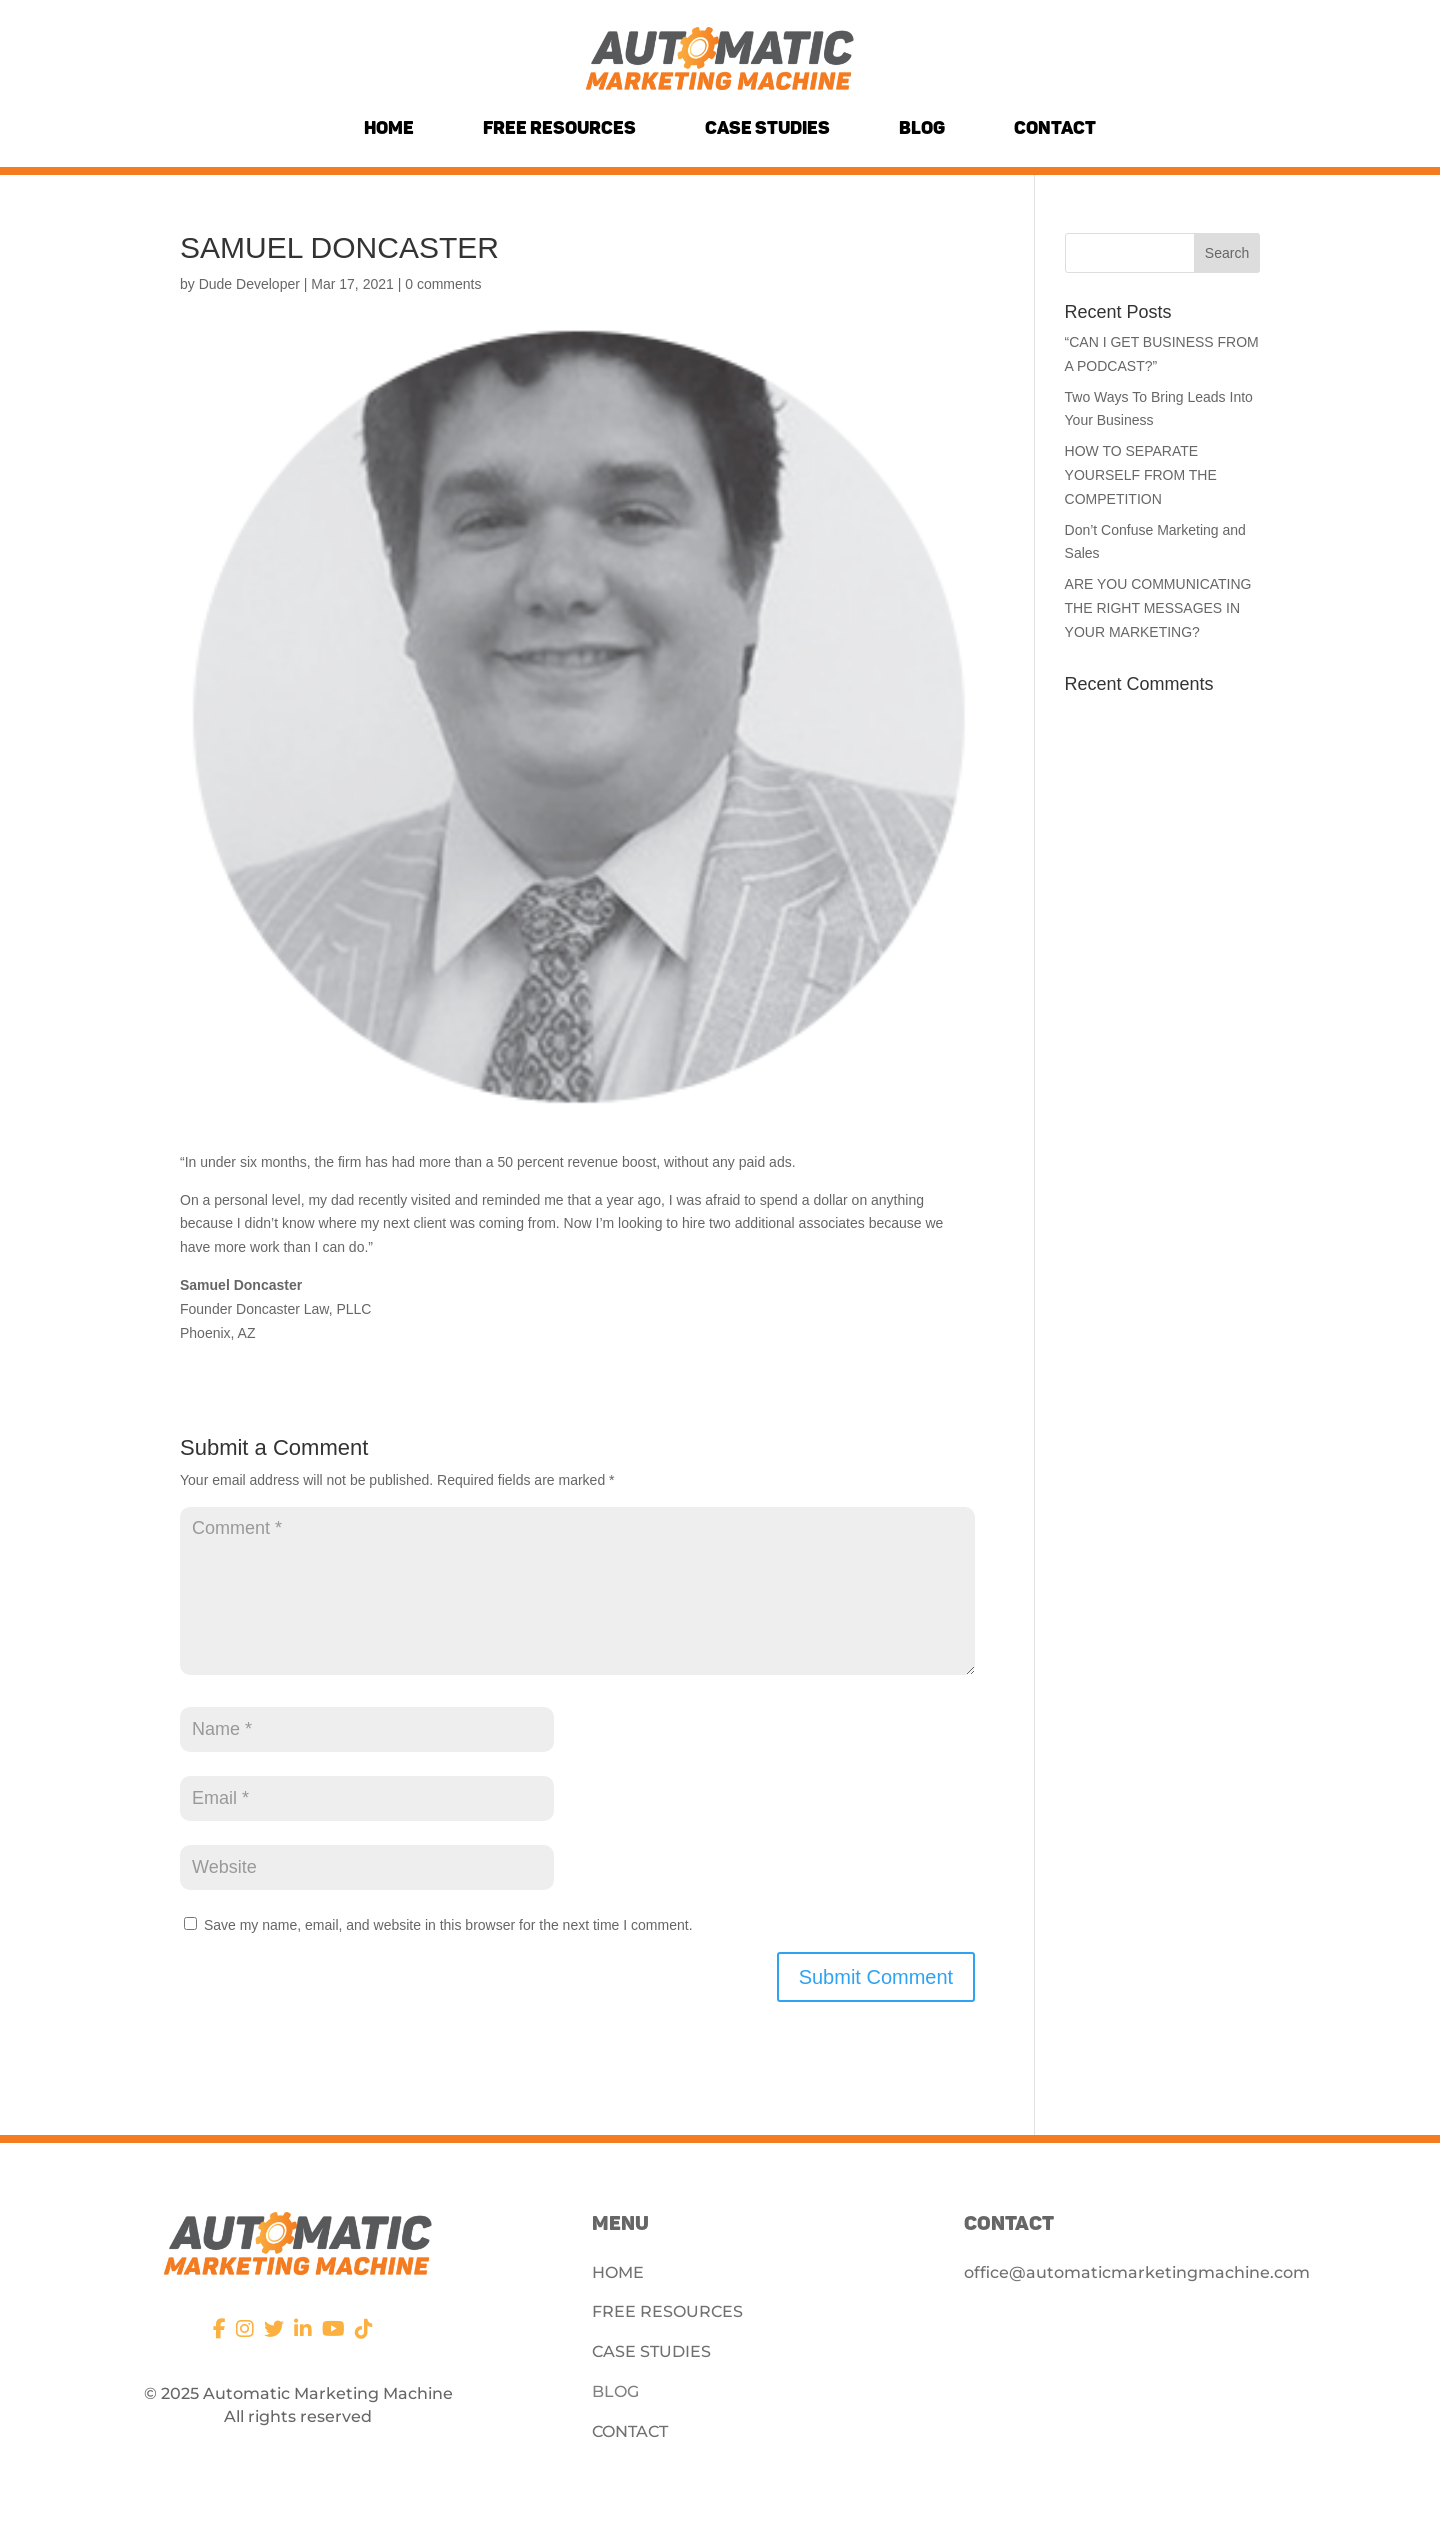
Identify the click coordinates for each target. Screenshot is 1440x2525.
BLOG (615, 2391)
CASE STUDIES (651, 2351)
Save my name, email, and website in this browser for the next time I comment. (448, 1925)
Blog (922, 128)
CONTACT (630, 2431)
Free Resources (559, 128)
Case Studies (767, 128)
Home (389, 128)
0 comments (443, 284)
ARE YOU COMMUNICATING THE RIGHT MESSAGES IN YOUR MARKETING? (1158, 608)
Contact (1055, 128)
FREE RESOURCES (667, 2311)
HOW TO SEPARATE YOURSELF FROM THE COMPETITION (1141, 475)
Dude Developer (249, 284)
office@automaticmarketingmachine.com (1137, 2272)
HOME (618, 2272)
